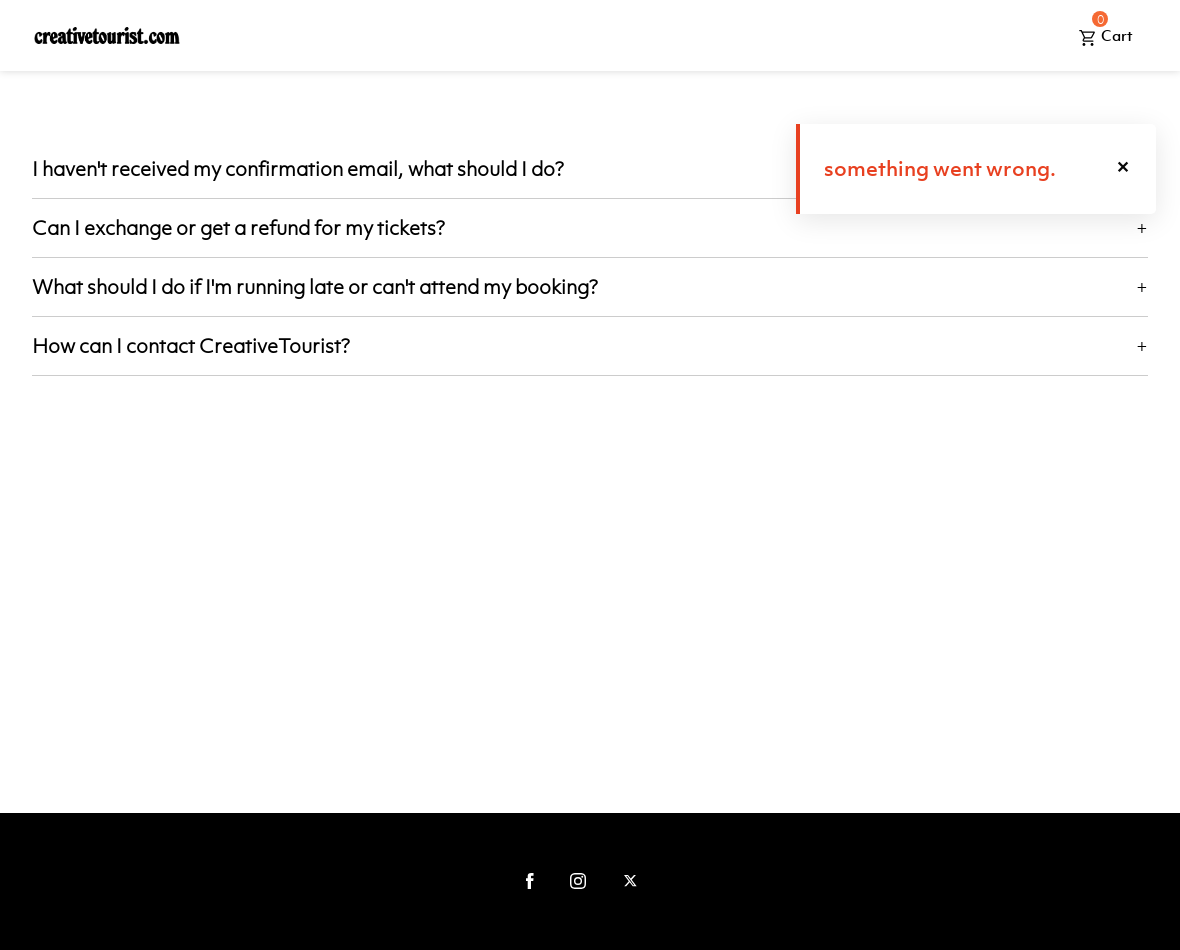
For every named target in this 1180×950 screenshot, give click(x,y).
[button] (1124, 169)
